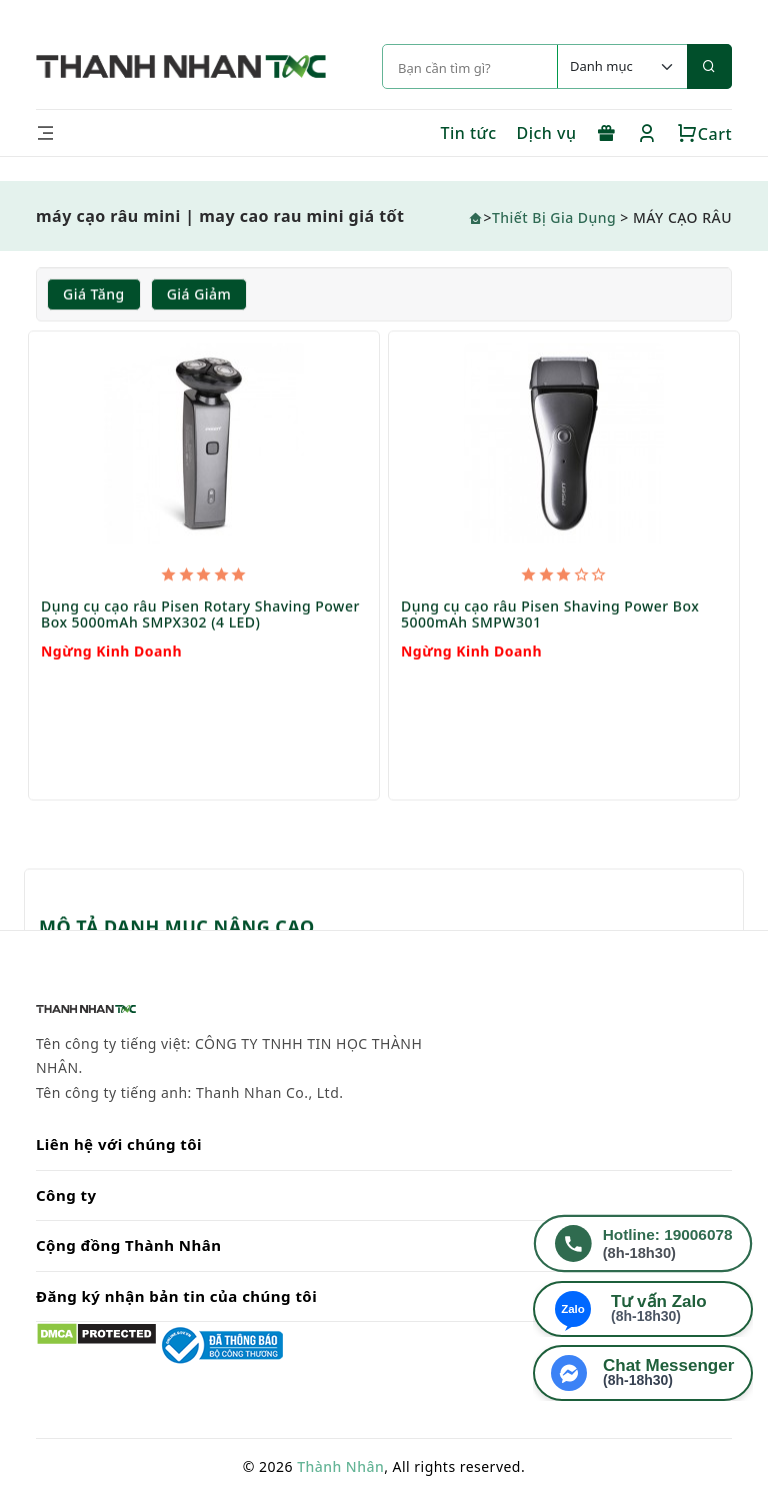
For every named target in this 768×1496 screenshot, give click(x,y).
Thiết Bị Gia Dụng (554, 217)
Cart (704, 134)
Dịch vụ (547, 133)
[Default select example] (622, 66)
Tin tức (468, 133)
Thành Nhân (340, 1466)
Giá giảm (199, 294)
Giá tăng (94, 294)
